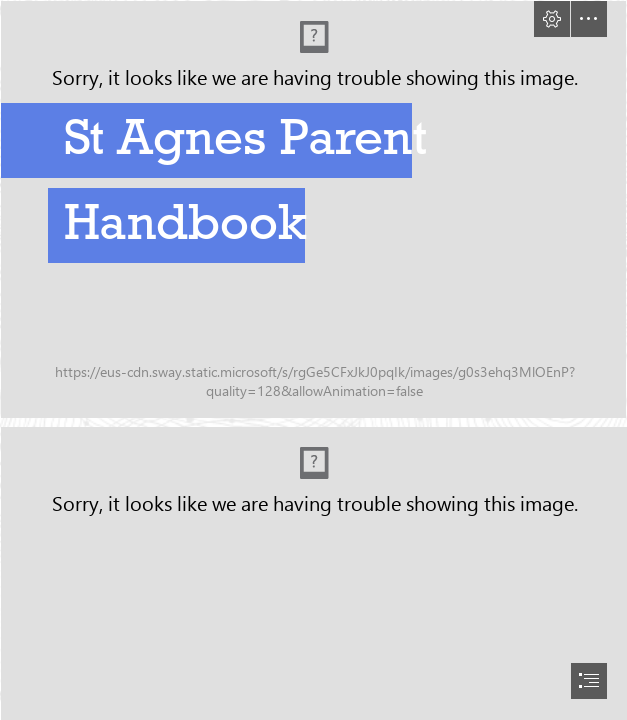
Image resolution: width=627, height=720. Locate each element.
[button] (552, 19)
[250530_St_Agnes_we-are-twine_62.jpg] (313, 209)
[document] (313, 360)
